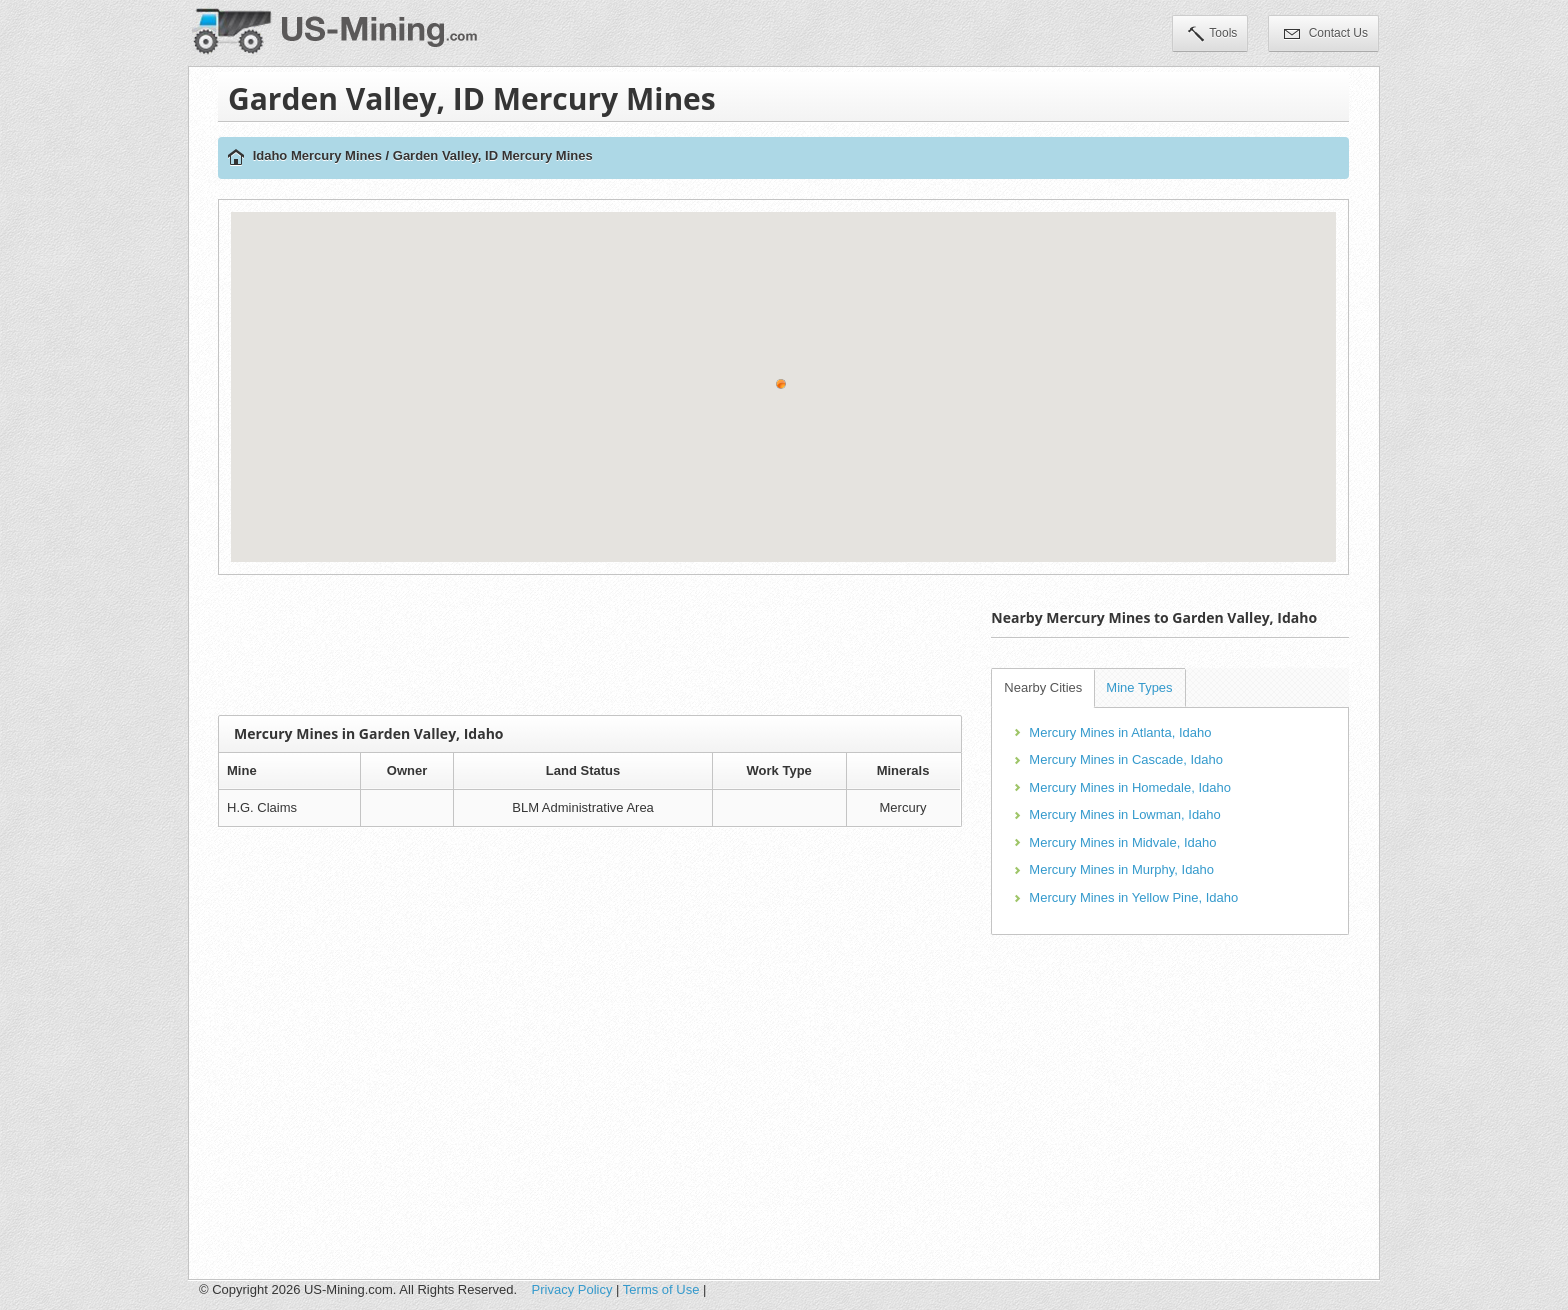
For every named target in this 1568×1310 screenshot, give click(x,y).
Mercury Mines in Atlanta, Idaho (1120, 732)
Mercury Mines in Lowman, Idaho (1124, 814)
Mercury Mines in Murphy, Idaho (1121, 869)
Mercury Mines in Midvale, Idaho (1122, 842)
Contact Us (1326, 35)
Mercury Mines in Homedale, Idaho (1130, 787)
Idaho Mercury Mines (317, 155)
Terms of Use (661, 1289)
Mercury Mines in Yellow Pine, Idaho (1133, 897)
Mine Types (1139, 687)
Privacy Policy (572, 1289)
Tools (1212, 35)
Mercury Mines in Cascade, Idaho (1126, 759)
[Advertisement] (590, 645)
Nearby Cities (1043, 687)
